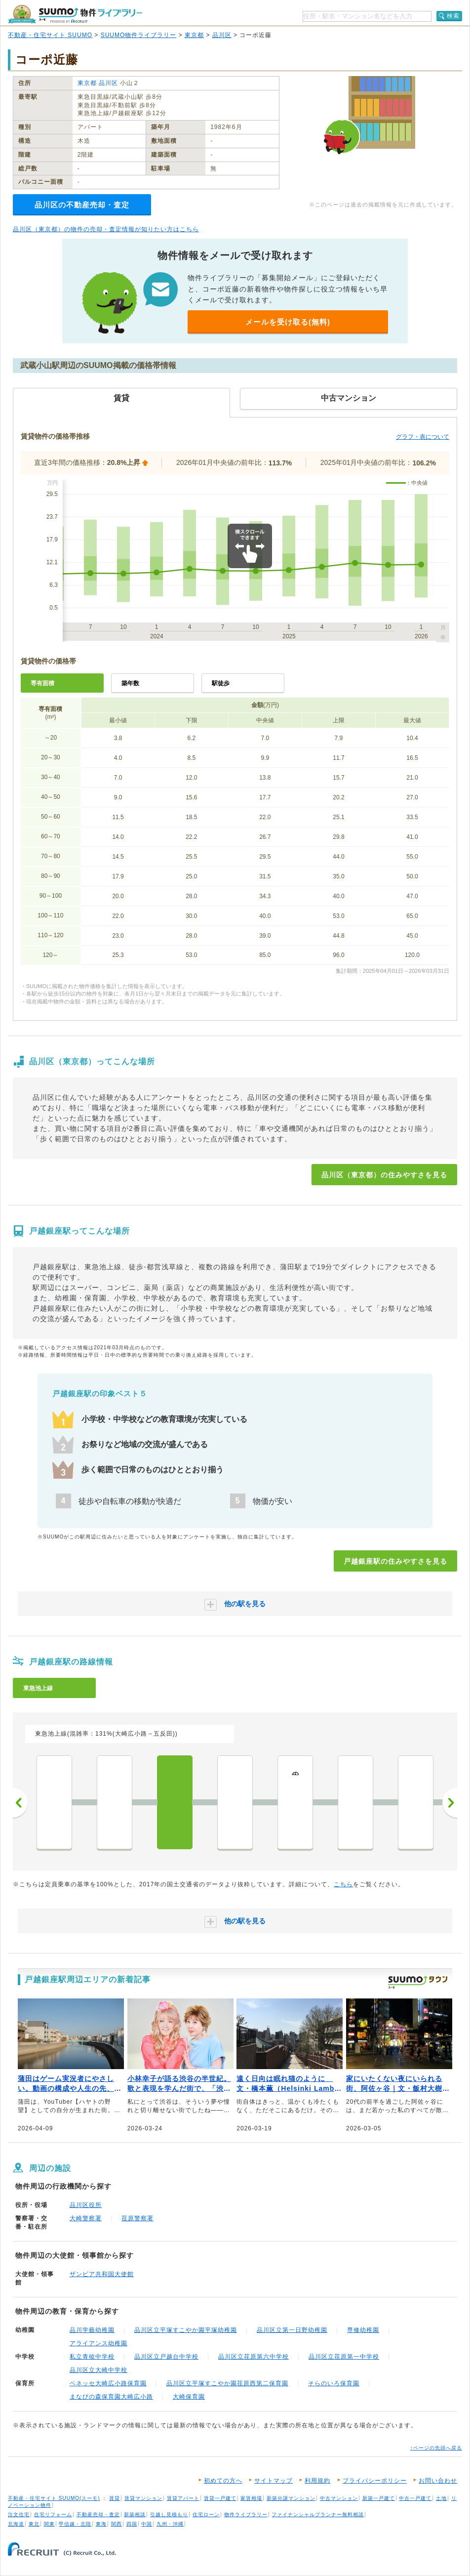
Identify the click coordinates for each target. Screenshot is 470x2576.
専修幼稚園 (363, 2330)
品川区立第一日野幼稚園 (292, 2330)
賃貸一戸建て (220, 2498)
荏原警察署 (137, 2218)
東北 (34, 2524)
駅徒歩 (221, 683)
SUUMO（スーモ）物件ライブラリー (75, 14)
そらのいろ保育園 (333, 2383)
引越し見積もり (169, 2514)
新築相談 (135, 2514)
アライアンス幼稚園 (98, 2343)
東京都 (194, 35)
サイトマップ (273, 2480)
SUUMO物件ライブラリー (139, 35)
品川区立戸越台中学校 (166, 2356)
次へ (449, 1802)
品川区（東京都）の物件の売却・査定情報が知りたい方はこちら (106, 229)
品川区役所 (86, 2205)
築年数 (130, 683)
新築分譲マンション (291, 2498)
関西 (116, 2524)
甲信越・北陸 (75, 2524)
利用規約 (317, 2480)
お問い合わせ (438, 2480)
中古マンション (339, 2498)
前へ (20, 1802)
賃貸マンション (143, 2498)
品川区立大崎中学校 (98, 2370)
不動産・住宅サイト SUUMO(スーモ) (54, 2498)
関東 (49, 2524)
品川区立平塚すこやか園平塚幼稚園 (185, 2330)
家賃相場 (251, 2498)
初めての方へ (223, 2480)
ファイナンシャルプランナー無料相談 (318, 2514)
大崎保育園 (189, 2396)
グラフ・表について (422, 436)
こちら (343, 1884)
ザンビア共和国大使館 (102, 2274)
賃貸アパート (183, 2498)
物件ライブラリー (246, 2514)
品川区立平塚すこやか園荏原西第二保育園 (227, 2383)
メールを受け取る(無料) (287, 322)
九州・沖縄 (170, 2524)
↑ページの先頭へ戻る (436, 2448)
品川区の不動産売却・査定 (82, 205)
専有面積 (42, 683)
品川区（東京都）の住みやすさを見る (384, 1175)
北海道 (16, 2524)
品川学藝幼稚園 (92, 2330)
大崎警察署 (86, 2218)
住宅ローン (206, 2514)
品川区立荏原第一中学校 (344, 2356)
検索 (453, 15)
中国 (146, 2524)
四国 (131, 2524)
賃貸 (114, 2498)
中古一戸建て (415, 2498)
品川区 (222, 35)
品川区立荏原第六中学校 (253, 2356)
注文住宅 (19, 2514)
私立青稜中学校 (92, 2356)
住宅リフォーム (53, 2514)
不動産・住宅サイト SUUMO (50, 35)
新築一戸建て (378, 2498)
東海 (101, 2524)
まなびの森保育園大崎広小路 (111, 2396)
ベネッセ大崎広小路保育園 (108, 2383)
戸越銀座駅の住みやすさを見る (395, 1561)
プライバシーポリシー (375, 2480)
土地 (441, 2498)
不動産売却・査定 (98, 2514)
